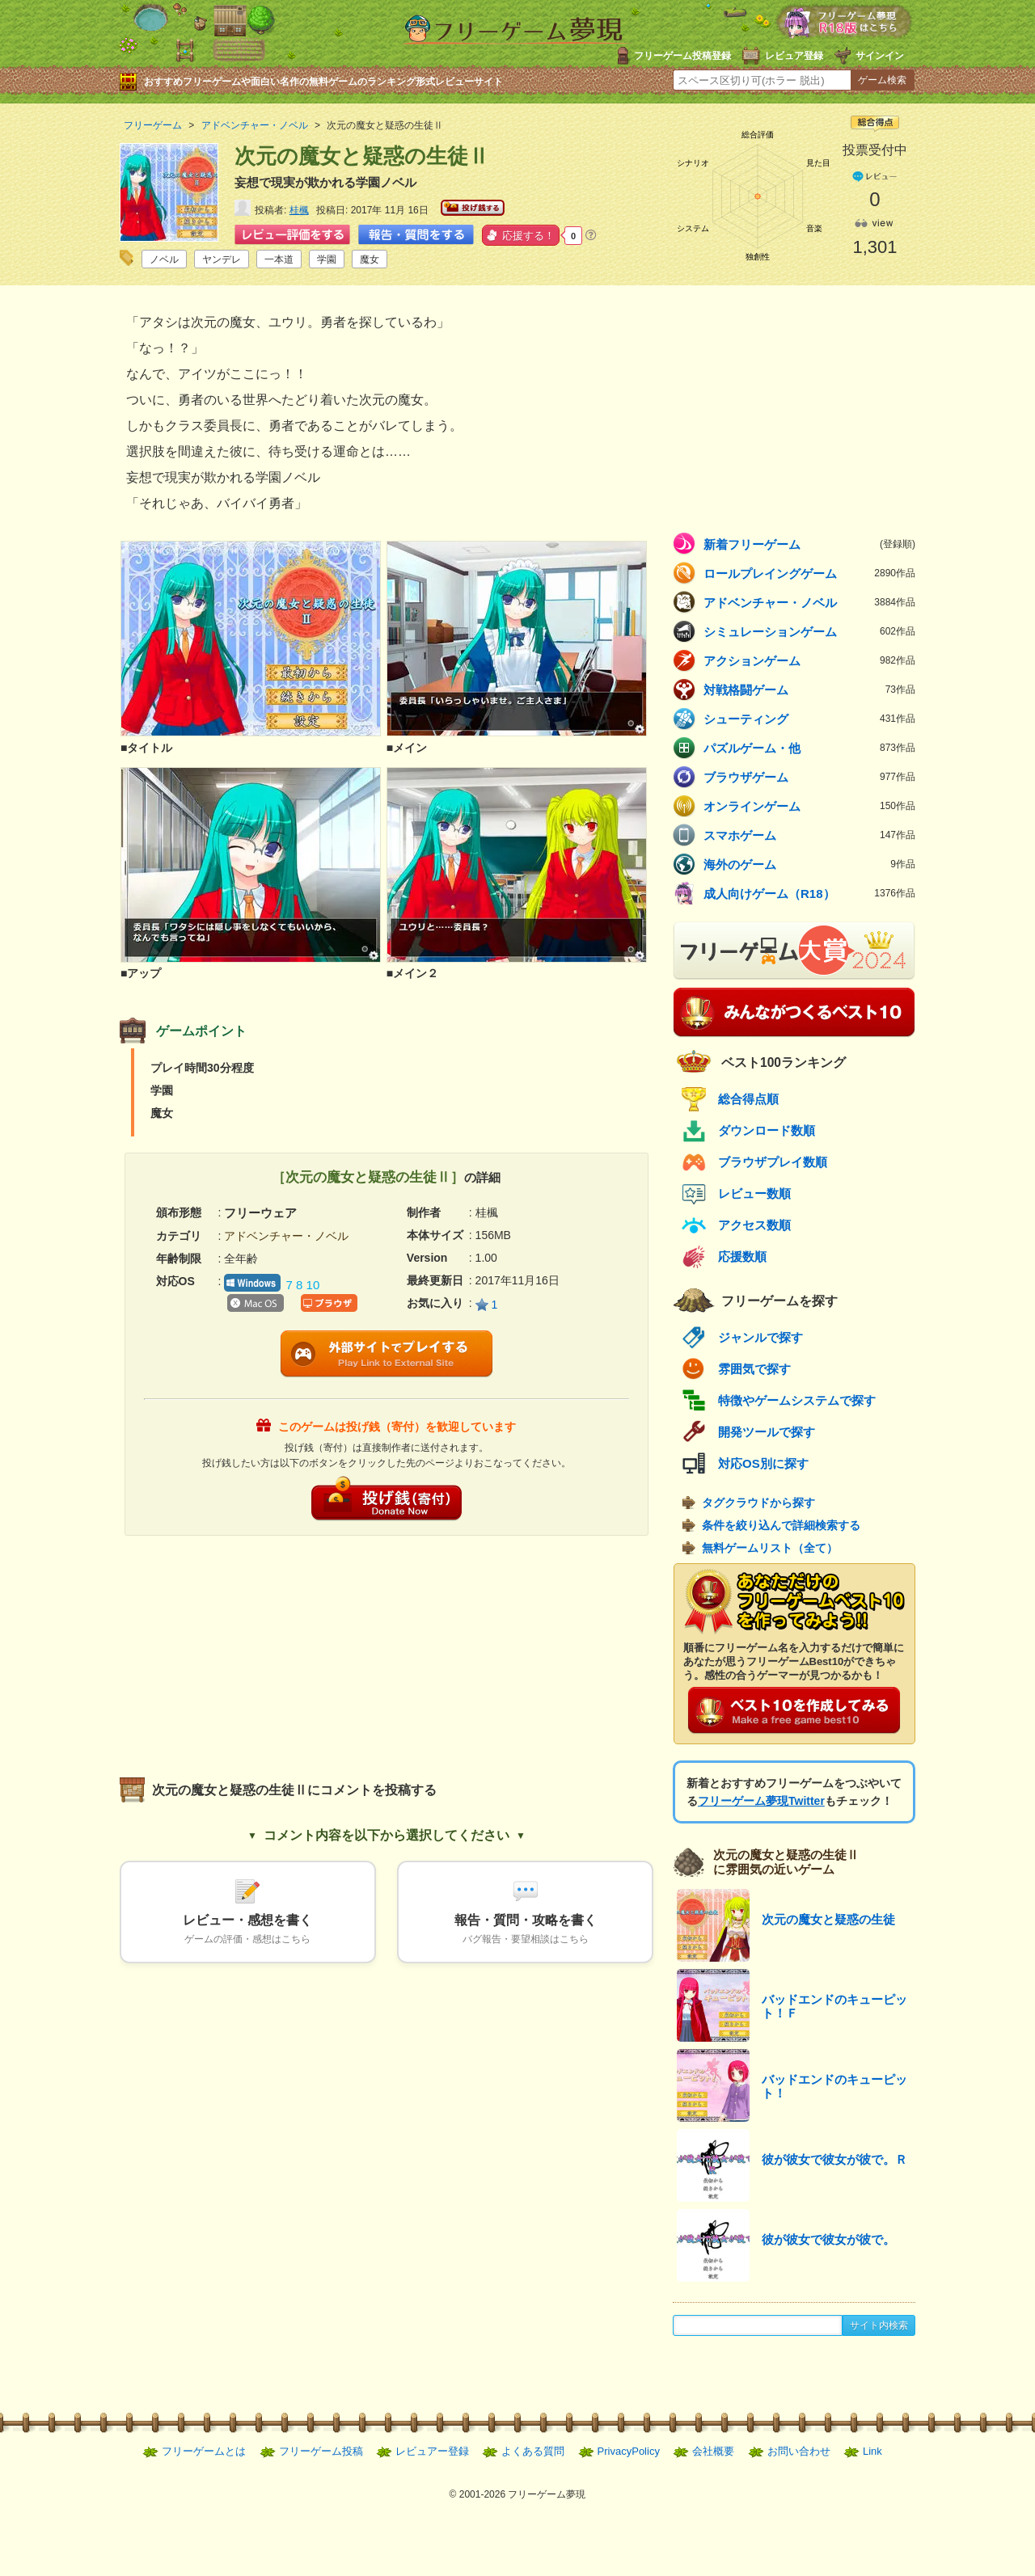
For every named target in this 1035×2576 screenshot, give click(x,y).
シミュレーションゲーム (809, 631)
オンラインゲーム (809, 806)
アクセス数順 (754, 1225)
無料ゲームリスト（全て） (770, 1547)
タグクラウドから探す (758, 1502)
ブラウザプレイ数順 (772, 1162)
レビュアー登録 (432, 2451)
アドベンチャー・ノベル (809, 602)
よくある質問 (532, 2451)
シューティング (809, 718)
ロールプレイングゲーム (809, 573)
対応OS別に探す (763, 1463)
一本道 (279, 259)
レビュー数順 (754, 1193)
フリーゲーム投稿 (321, 2451)
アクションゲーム (809, 660)
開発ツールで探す (766, 1432)
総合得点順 (748, 1099)
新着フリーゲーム (809, 544)
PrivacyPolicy (629, 2451)
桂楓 (299, 210)
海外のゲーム (809, 864)
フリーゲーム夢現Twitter (761, 1800)
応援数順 (742, 1256)
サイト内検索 (879, 2325)
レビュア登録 (794, 55)
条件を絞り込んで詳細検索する (781, 1525)
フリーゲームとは (204, 2451)
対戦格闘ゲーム (809, 689)
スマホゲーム (809, 835)
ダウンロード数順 (766, 1130)
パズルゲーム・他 (809, 748)
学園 (326, 259)
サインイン (879, 55)
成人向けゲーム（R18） (809, 893)
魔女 (369, 259)
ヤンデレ (221, 259)
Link (872, 2451)
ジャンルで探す (760, 1337)
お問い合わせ (798, 2451)
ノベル (164, 259)
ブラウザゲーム (809, 777)
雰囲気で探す (754, 1369)
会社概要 (713, 2451)
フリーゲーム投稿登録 (682, 55)
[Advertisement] (253, 1649)
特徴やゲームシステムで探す (797, 1400)
